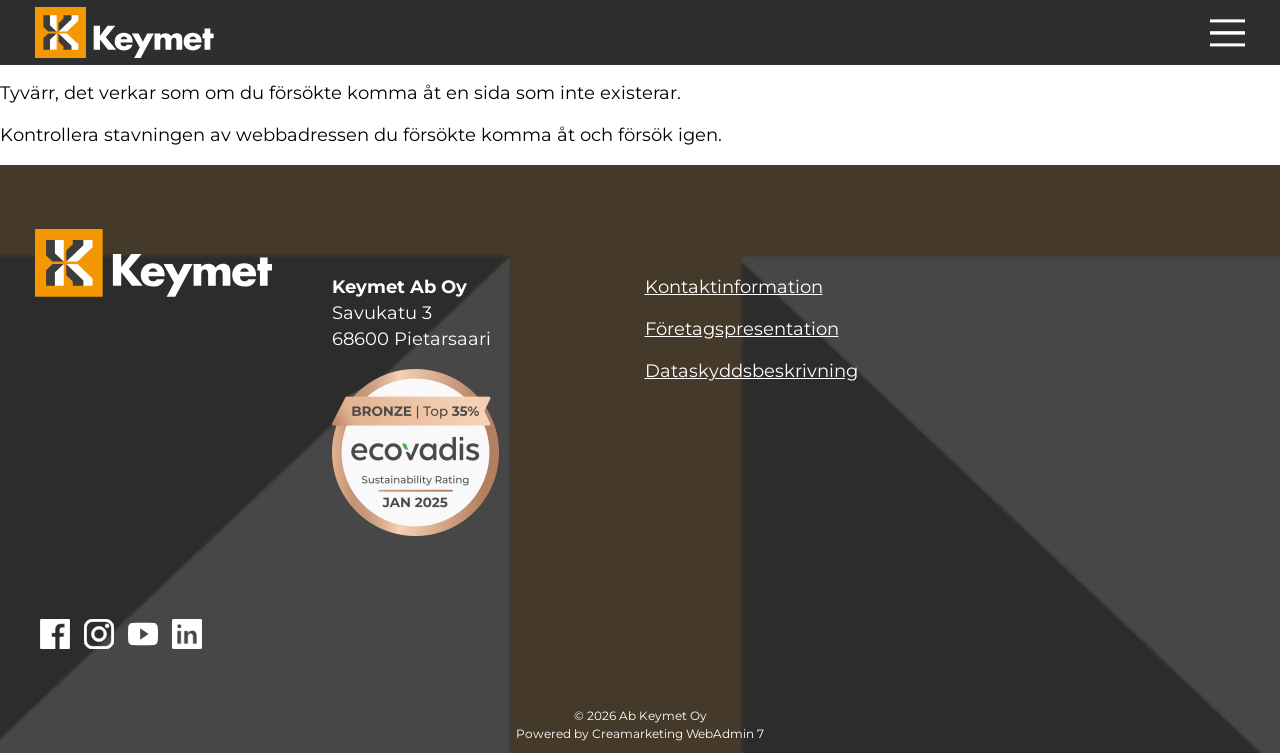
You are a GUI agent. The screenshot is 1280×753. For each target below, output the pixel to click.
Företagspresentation (742, 329)
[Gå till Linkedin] (187, 636)
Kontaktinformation (734, 287)
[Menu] (1227, 36)
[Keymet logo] (124, 32)
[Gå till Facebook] (55, 636)
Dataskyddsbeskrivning (751, 371)
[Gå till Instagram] (99, 636)
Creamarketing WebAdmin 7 (678, 734)
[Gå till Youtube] (143, 636)
